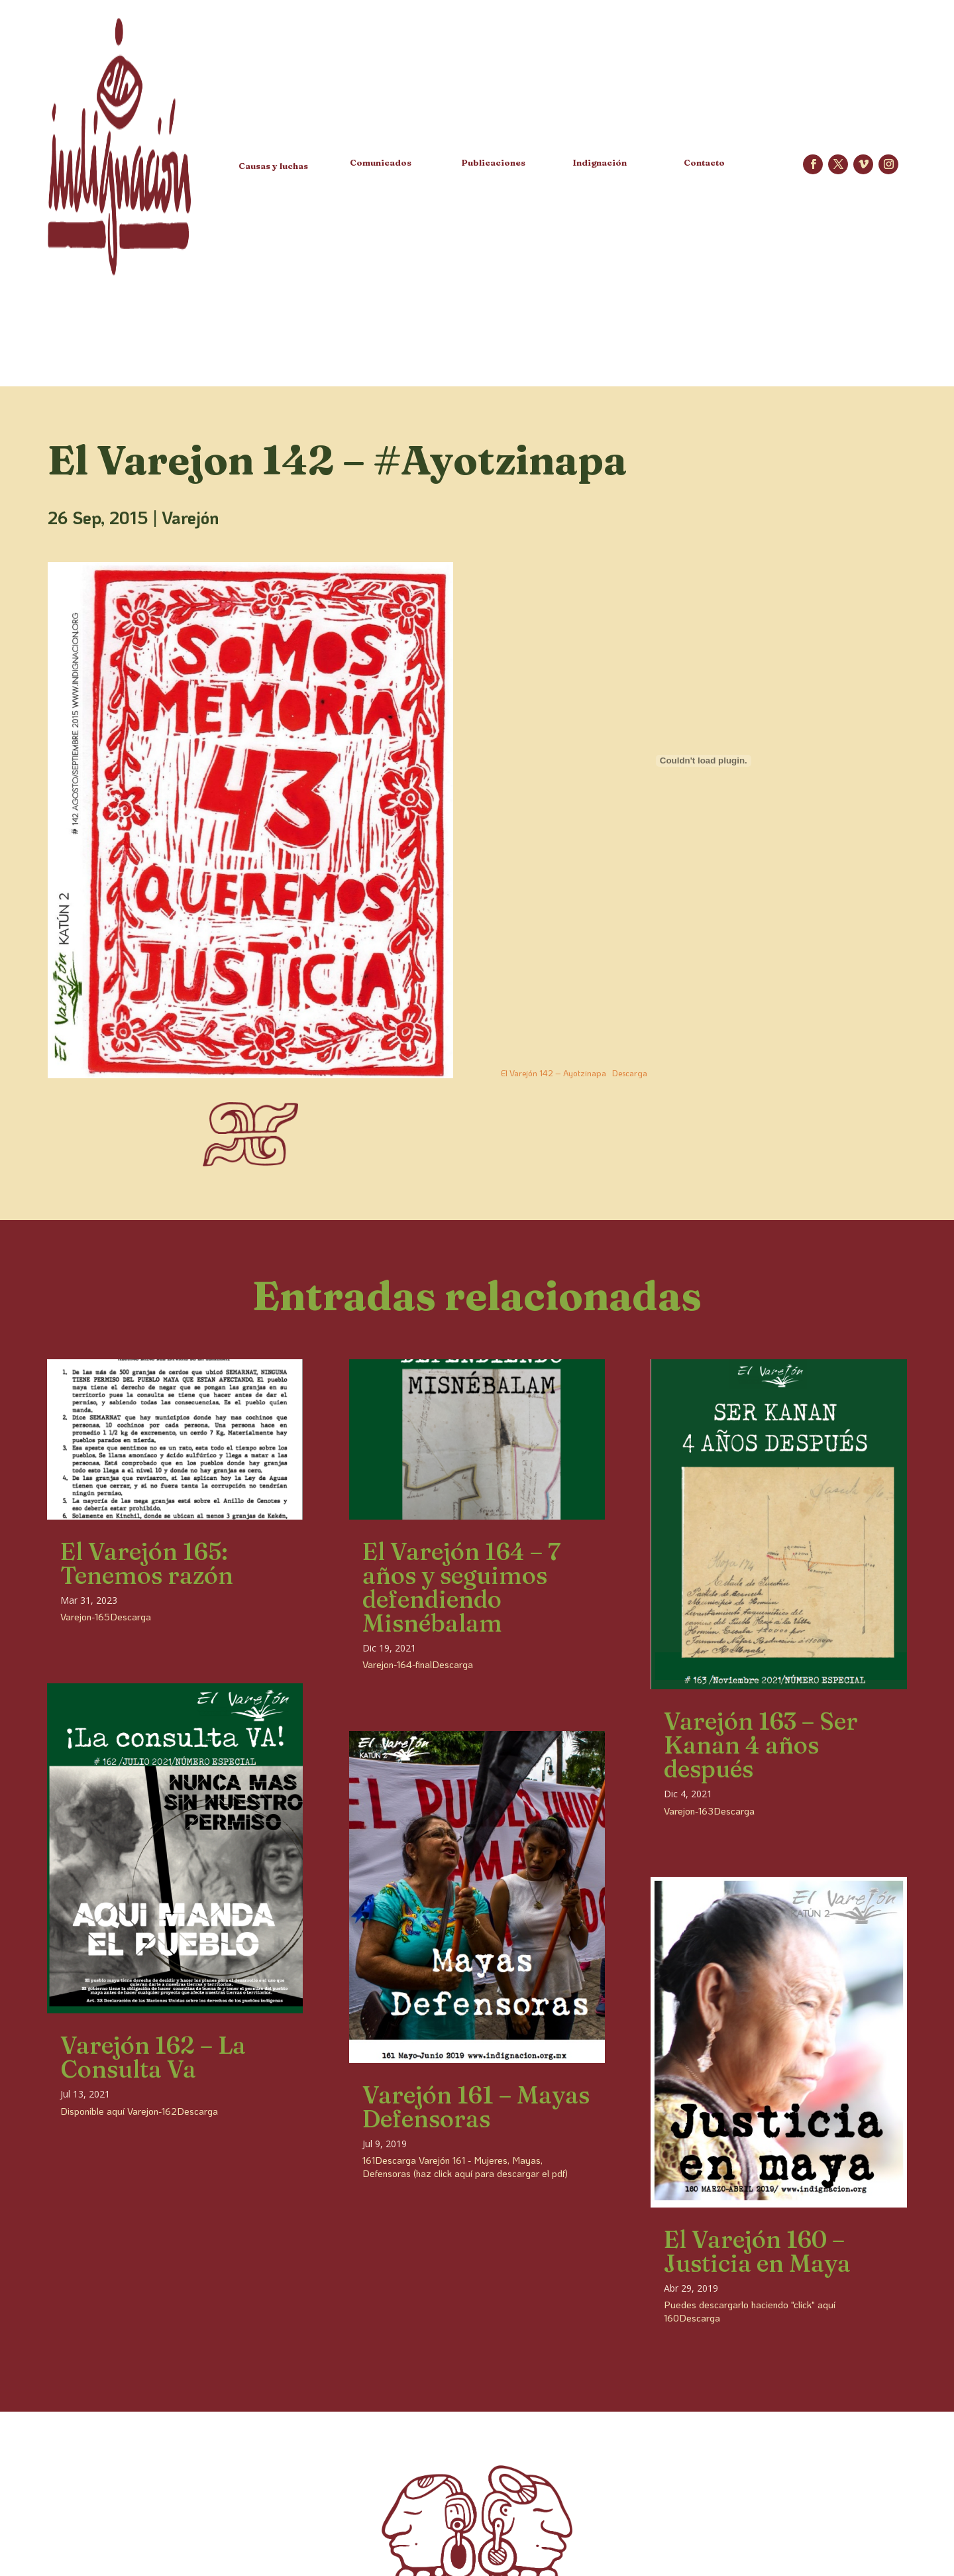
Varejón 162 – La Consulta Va (153, 2057)
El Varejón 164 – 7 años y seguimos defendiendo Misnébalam (461, 1587)
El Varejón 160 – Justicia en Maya (757, 2251)
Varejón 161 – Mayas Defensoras (476, 2106)
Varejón (190, 517)
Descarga (629, 1073)
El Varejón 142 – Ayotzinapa (553, 1073)
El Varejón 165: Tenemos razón (146, 1563)
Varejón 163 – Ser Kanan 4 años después (761, 1745)
